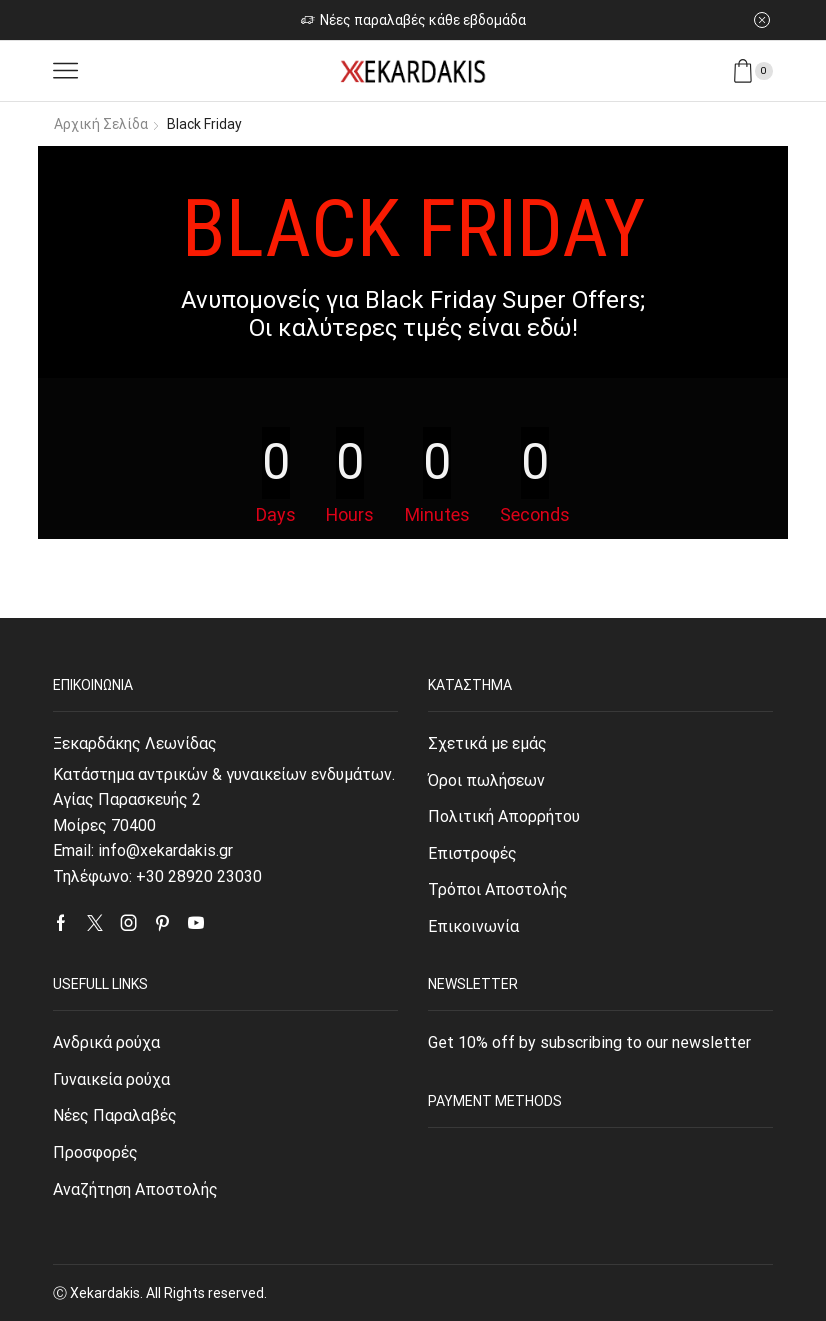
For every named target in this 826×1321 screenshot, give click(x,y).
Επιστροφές (472, 853)
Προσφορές (95, 1152)
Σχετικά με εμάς (487, 743)
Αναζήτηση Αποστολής (135, 1189)
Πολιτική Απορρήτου (504, 816)
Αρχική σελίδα (101, 124)
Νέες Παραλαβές (115, 1115)
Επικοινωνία (473, 926)
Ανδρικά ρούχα (106, 1042)
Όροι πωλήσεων (486, 780)
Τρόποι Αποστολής (498, 889)
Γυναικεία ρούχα (111, 1079)
